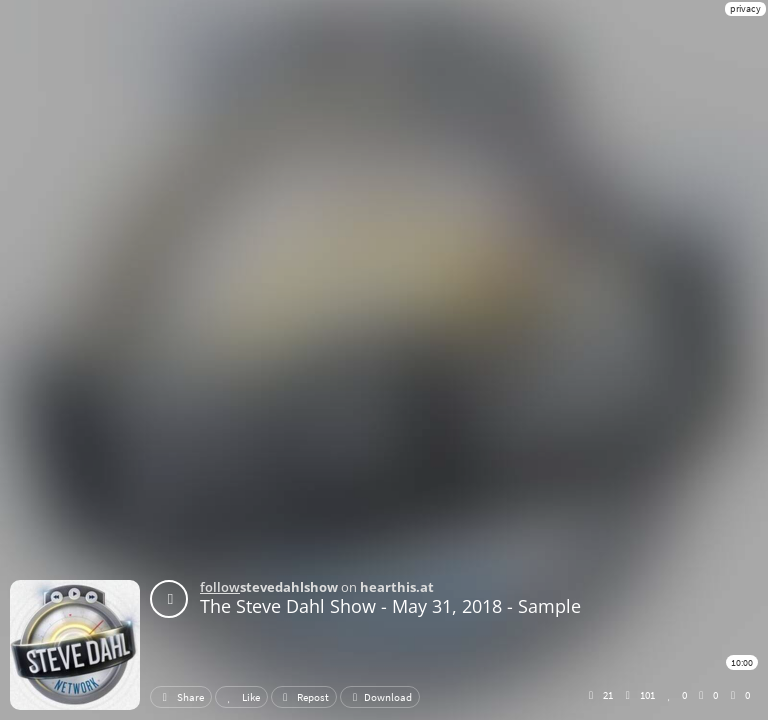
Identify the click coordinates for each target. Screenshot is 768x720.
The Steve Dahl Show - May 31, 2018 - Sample (390, 606)
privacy (745, 8)
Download (380, 697)
